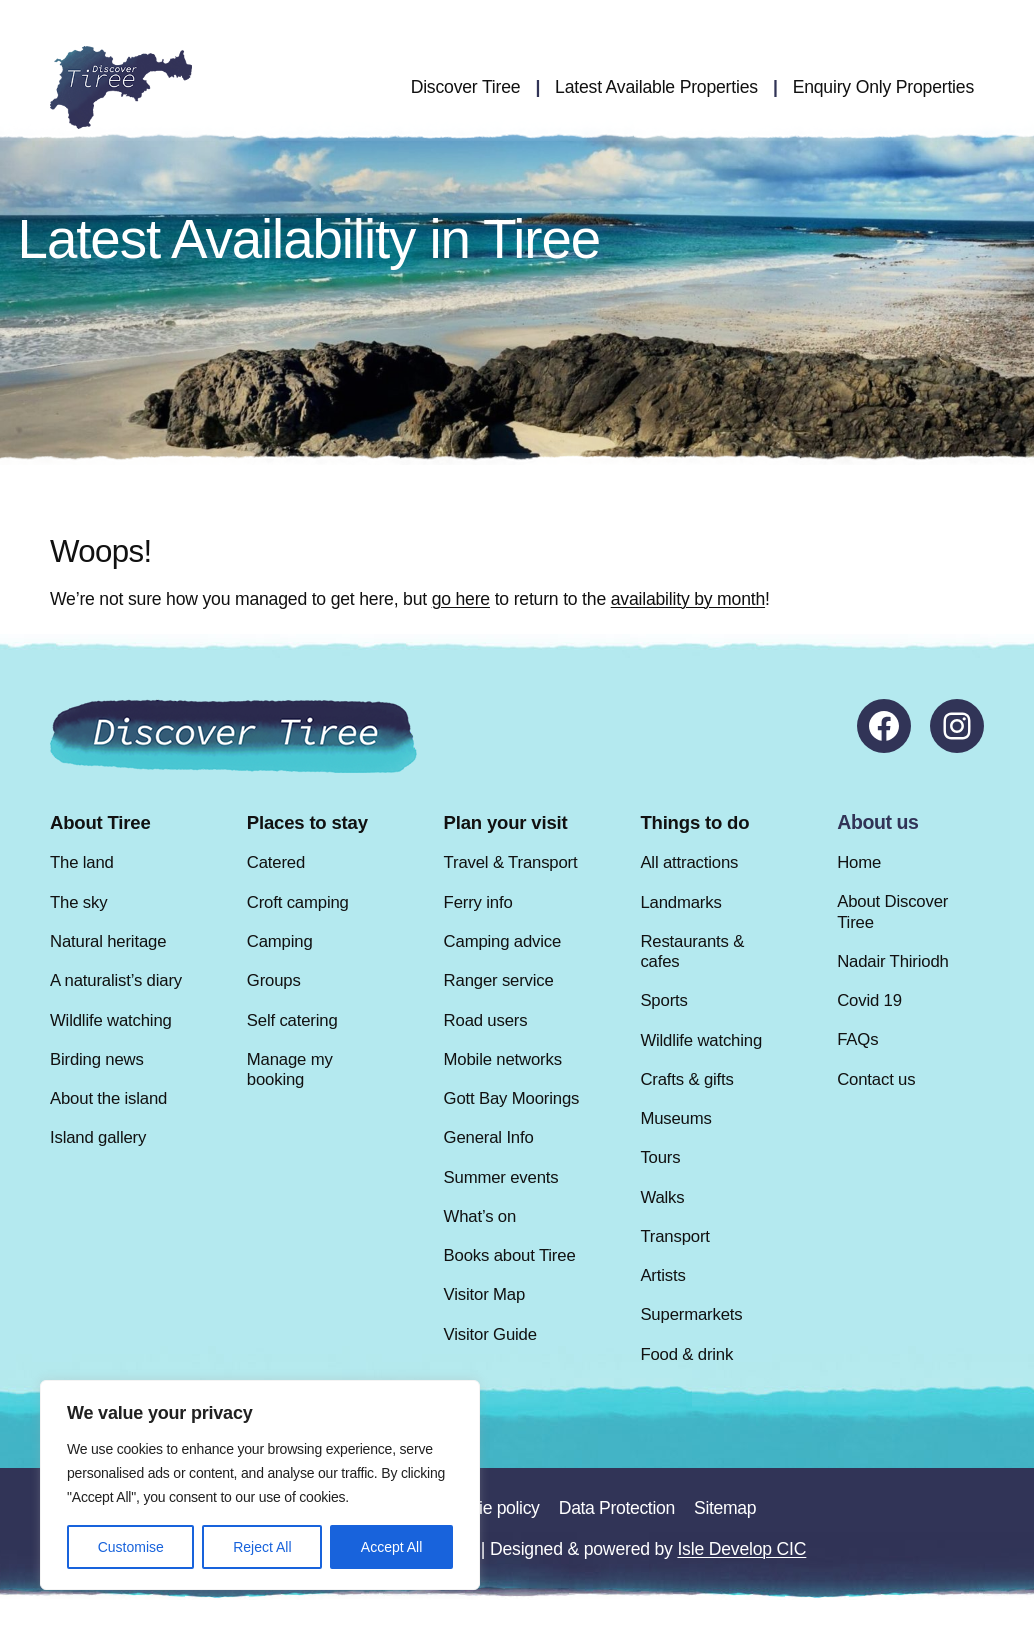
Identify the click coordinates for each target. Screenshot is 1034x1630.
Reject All (262, 1547)
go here (461, 599)
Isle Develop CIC (741, 1549)
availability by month (688, 599)
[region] (260, 1485)
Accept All (391, 1547)
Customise (131, 1547)
